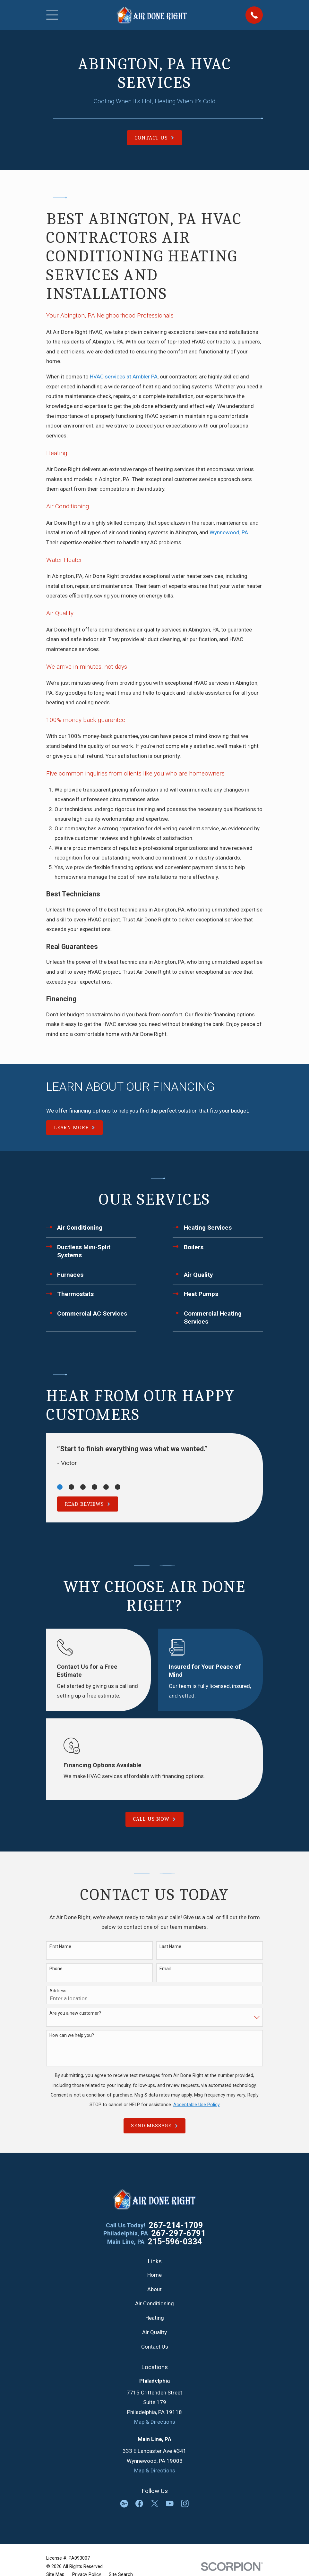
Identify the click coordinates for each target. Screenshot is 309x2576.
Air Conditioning (154, 2303)
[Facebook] (139, 2503)
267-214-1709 (176, 2225)
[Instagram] (185, 2503)
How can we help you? (71, 2035)
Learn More (74, 1127)
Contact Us (154, 2346)
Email (165, 1968)
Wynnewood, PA (229, 532)
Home (154, 2275)
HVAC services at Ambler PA (124, 376)
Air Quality (154, 2332)
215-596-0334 (175, 2242)
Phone (56, 1968)
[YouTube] (170, 2503)
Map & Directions (154, 2422)
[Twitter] (155, 2503)
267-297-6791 (178, 2233)
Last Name (170, 1946)
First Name (60, 1946)
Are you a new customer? (75, 2013)
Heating (154, 2318)
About (154, 2289)
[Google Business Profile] (124, 2503)
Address (57, 1990)
